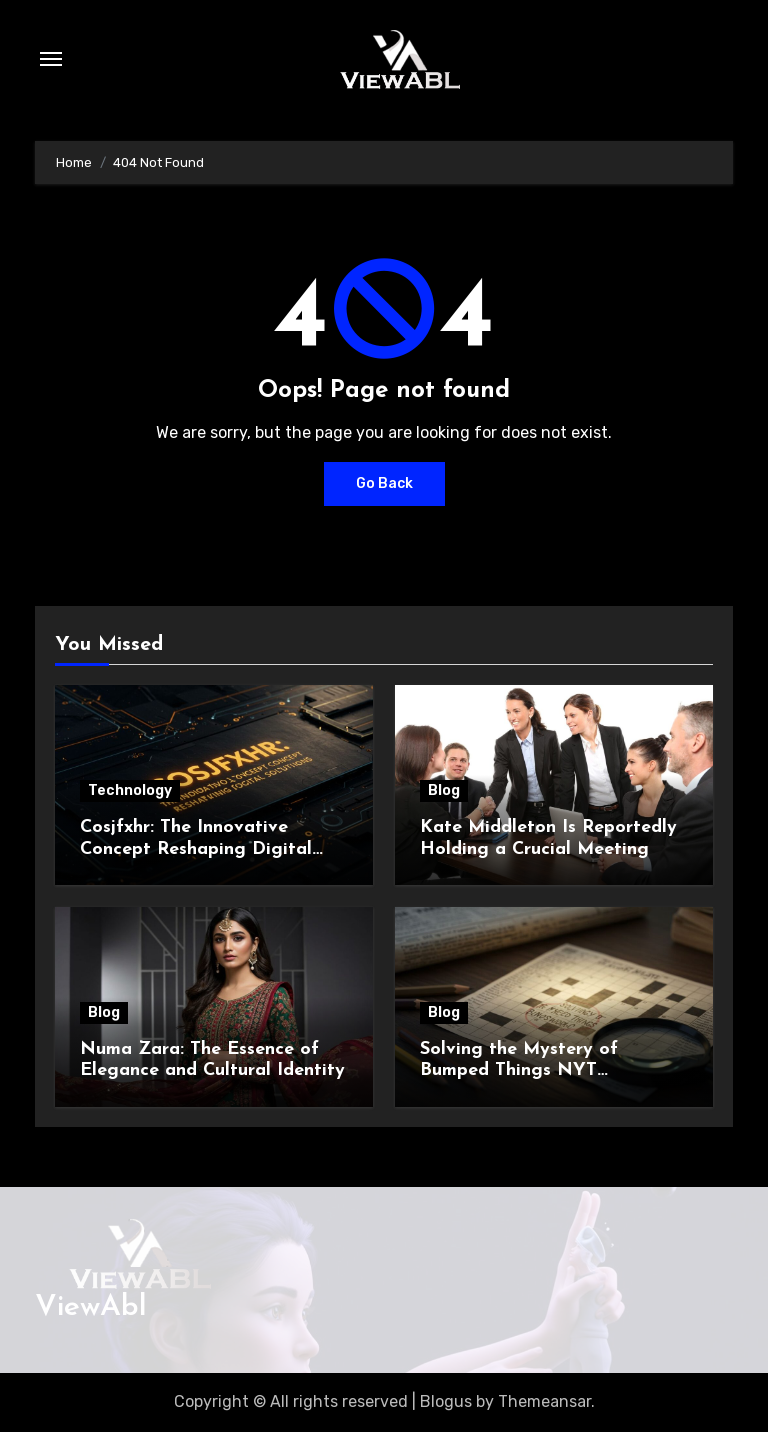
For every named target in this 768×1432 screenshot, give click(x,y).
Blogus (446, 1401)
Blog (444, 790)
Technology (130, 790)
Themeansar (544, 1401)
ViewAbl (91, 1307)
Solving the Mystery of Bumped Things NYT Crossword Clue (519, 1071)
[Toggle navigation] (51, 59)
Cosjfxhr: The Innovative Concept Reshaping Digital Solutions (196, 849)
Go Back (384, 483)
